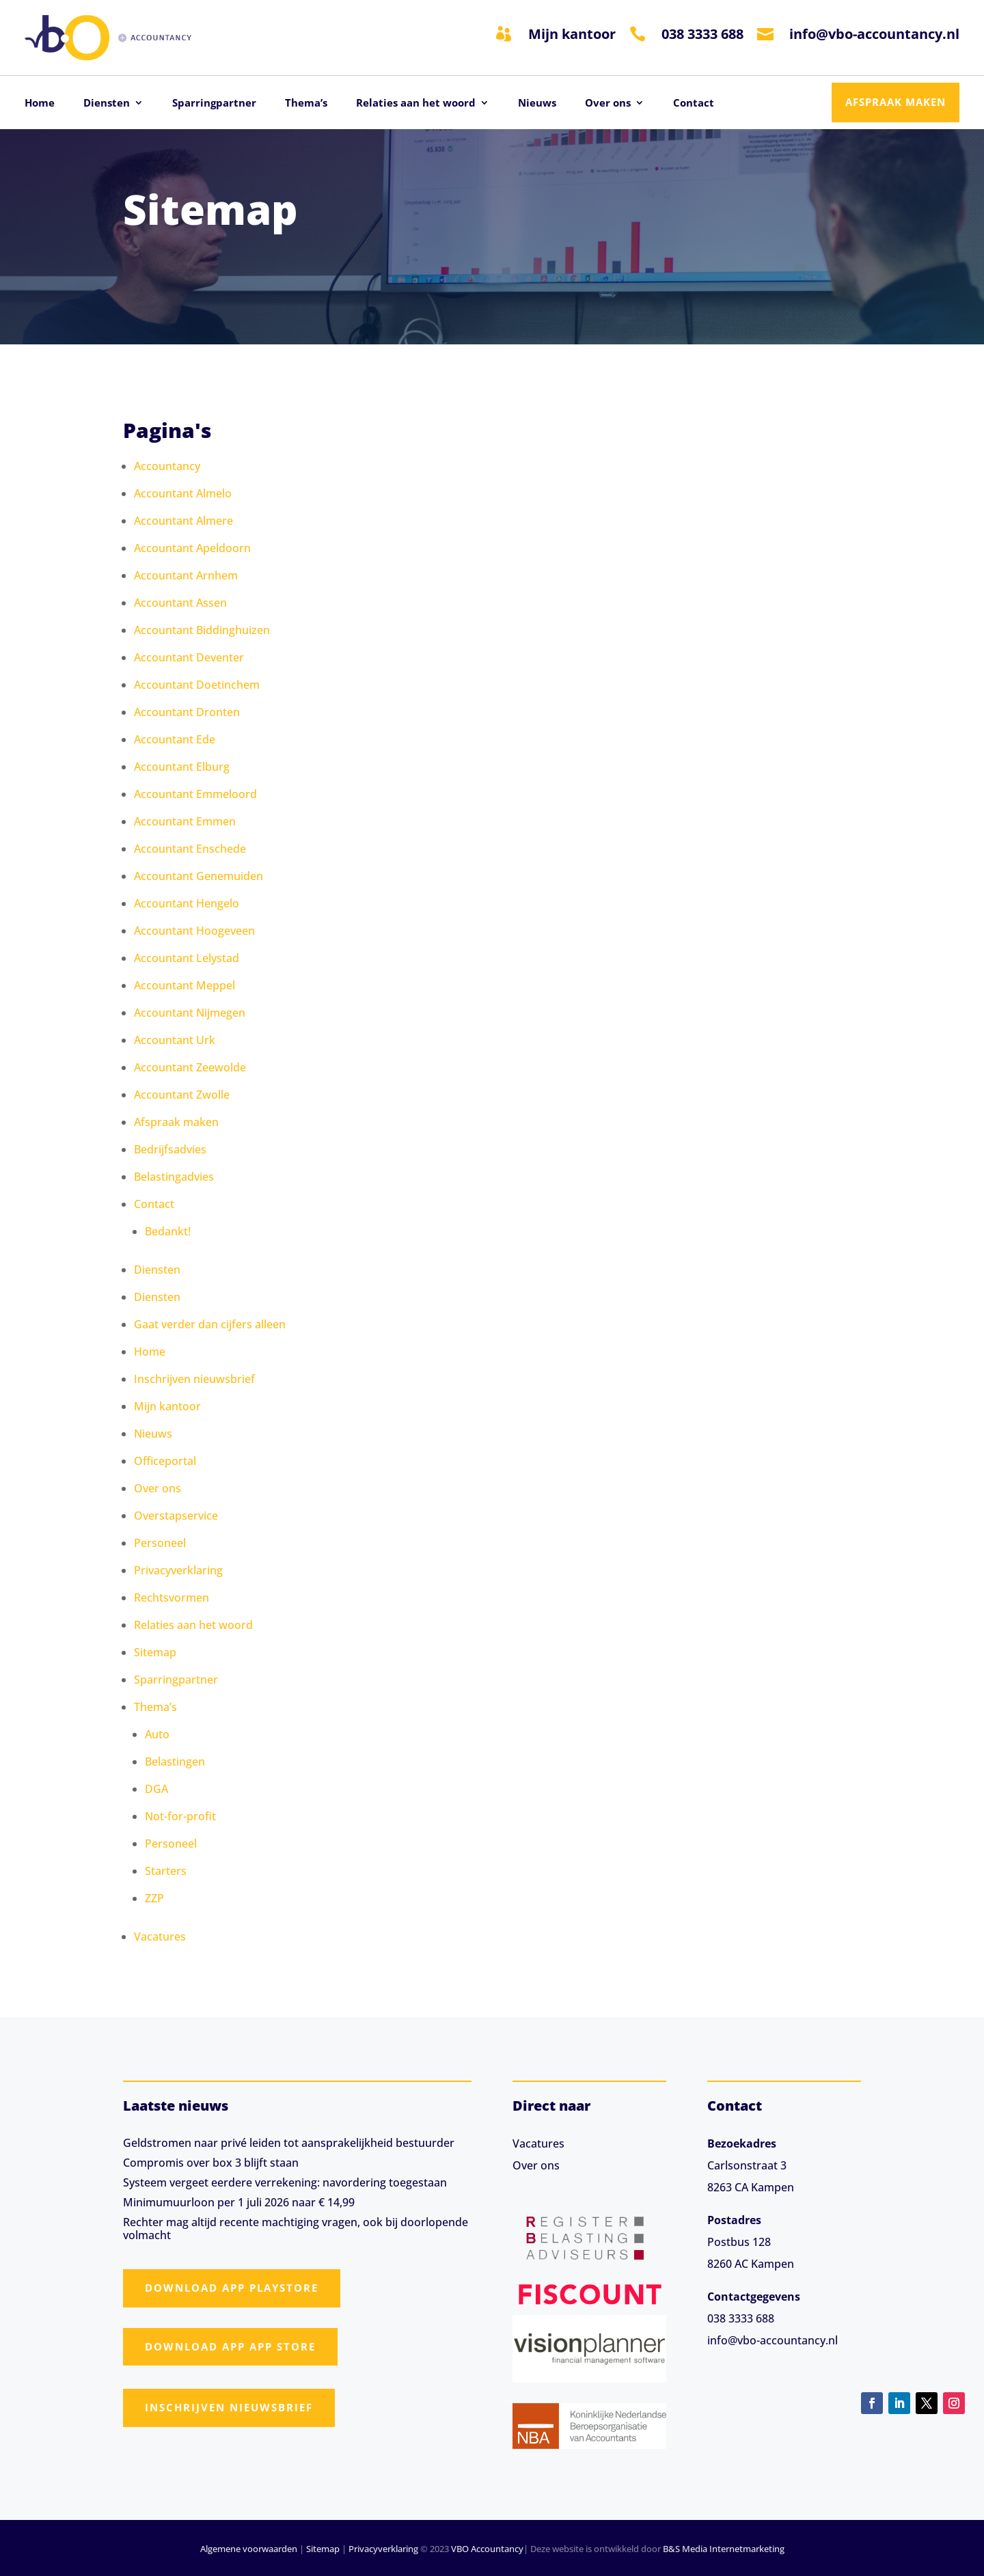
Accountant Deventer (189, 657)
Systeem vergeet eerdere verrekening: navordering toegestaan (285, 2182)
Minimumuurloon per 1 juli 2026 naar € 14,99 (239, 2202)
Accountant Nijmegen (189, 1012)
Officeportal (165, 1460)
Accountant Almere (183, 520)
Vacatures (160, 1936)
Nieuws (537, 103)
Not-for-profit (180, 1816)
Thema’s (306, 103)
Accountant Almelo (183, 493)
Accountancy (167, 466)
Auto (157, 1734)
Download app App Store (230, 2346)
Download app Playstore (231, 2287)
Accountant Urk (174, 1039)
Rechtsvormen (171, 1597)
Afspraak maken (895, 102)
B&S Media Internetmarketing (723, 2549)
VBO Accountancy (487, 2549)
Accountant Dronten (187, 712)
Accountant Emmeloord (195, 793)
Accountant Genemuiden (198, 875)
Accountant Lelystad (186, 957)
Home (40, 103)
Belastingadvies (174, 1176)
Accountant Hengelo (186, 903)
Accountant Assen (180, 602)
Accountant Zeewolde (190, 1067)
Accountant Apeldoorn (192, 548)
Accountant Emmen (185, 821)
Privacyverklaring (178, 1570)
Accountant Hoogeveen (194, 930)
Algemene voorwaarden (248, 2549)
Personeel (160, 1542)
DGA (156, 1788)
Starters (166, 1870)
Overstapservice (176, 1515)
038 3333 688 (702, 34)
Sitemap (155, 1652)
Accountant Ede (174, 739)
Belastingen (175, 1761)
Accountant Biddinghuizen (202, 630)
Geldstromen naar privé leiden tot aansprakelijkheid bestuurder (288, 2142)
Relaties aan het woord (416, 103)
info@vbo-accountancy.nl (874, 34)
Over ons (608, 103)
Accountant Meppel (184, 985)
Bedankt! (168, 1231)
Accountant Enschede (190, 848)
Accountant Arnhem (186, 575)
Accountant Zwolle (182, 1094)
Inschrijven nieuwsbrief (194, 1378)
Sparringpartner (214, 103)
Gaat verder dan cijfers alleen (210, 1324)
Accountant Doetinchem (197, 684)
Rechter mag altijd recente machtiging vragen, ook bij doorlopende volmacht (295, 2229)
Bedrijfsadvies (170, 1149)
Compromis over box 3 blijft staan (211, 2162)
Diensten (106, 103)
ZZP (154, 1898)
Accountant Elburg (182, 766)
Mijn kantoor (572, 34)
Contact (693, 103)
